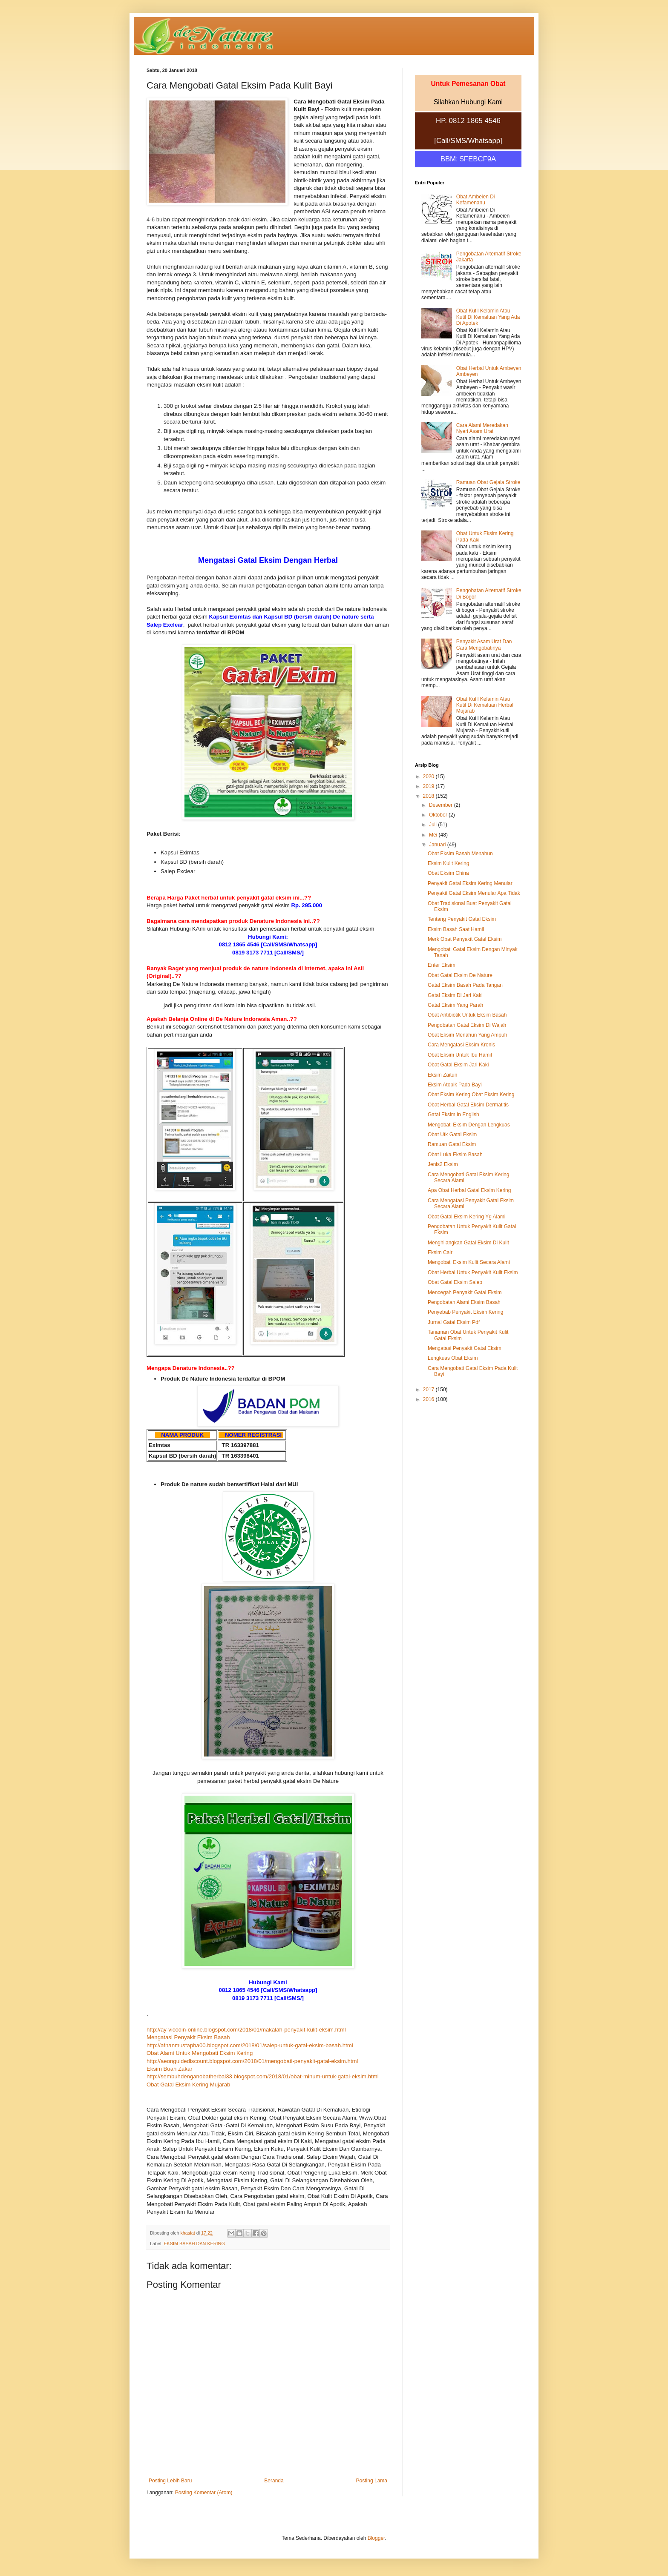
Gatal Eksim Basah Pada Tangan (465, 985)
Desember (441, 805)
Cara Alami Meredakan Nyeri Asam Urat (482, 428)
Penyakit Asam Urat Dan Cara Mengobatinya (484, 644)
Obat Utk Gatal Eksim (452, 1135)
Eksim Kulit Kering (448, 863)
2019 (429, 786)
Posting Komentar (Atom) (204, 2493)
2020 (429, 776)
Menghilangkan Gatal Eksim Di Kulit (468, 1243)
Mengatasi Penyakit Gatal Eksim (464, 1348)
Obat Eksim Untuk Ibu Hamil (460, 1055)
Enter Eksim (441, 965)
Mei (434, 835)
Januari (438, 845)
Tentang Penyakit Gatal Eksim (462, 919)
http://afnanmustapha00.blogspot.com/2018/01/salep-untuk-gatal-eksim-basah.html (250, 2045)
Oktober (439, 815)
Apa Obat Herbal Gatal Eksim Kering (469, 1190)
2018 (429, 796)
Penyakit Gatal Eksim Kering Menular (470, 883)
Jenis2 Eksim (443, 1164)
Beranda (273, 2481)
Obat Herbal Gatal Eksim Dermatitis (468, 1105)
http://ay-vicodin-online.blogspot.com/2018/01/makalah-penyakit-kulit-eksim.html (246, 2029)
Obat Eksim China (448, 873)
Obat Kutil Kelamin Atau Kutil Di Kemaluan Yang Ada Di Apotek (488, 317)
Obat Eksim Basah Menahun (460, 854)
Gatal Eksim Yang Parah (455, 1005)
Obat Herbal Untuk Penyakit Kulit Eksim (473, 1272)
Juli (433, 825)
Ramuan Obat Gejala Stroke (488, 482)
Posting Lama (371, 2481)
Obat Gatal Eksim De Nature (460, 975)
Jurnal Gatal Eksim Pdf (454, 1322)
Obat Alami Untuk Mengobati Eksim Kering (200, 2053)
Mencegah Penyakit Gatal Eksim (464, 1292)
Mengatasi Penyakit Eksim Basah (188, 2037)
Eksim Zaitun (442, 1075)
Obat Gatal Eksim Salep (455, 1282)
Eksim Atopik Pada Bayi (455, 1085)
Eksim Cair (440, 1252)
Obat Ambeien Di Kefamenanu (475, 200)
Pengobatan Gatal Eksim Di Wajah (467, 1025)
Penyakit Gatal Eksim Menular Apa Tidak (474, 893)
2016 (429, 1399)
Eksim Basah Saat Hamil (456, 929)
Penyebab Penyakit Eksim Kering (465, 1312)
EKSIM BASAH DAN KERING (194, 2243)
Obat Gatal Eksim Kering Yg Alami (467, 1217)
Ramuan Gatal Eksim (452, 1144)
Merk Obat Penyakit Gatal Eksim (464, 939)
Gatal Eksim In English (453, 1115)
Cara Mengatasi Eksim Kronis (461, 1045)
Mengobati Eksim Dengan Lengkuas (469, 1125)
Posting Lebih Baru (170, 2481)
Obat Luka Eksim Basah (455, 1155)
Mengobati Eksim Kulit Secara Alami (469, 1262)
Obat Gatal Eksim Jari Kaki (458, 1065)
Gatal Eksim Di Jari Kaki (455, 995)
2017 (429, 1390)
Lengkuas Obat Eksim (453, 1358)
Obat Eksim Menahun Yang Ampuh (467, 1035)
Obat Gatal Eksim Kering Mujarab (188, 2084)
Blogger (376, 2538)
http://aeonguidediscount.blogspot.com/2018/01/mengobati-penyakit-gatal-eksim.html (252, 2061)
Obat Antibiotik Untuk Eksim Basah (467, 1015)
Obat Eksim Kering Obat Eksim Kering (471, 1094)
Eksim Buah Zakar (170, 2069)
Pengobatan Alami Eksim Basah (464, 1302)
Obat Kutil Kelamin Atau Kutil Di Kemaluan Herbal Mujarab (484, 705)
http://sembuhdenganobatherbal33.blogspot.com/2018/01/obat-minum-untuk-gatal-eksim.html (263, 2076)
